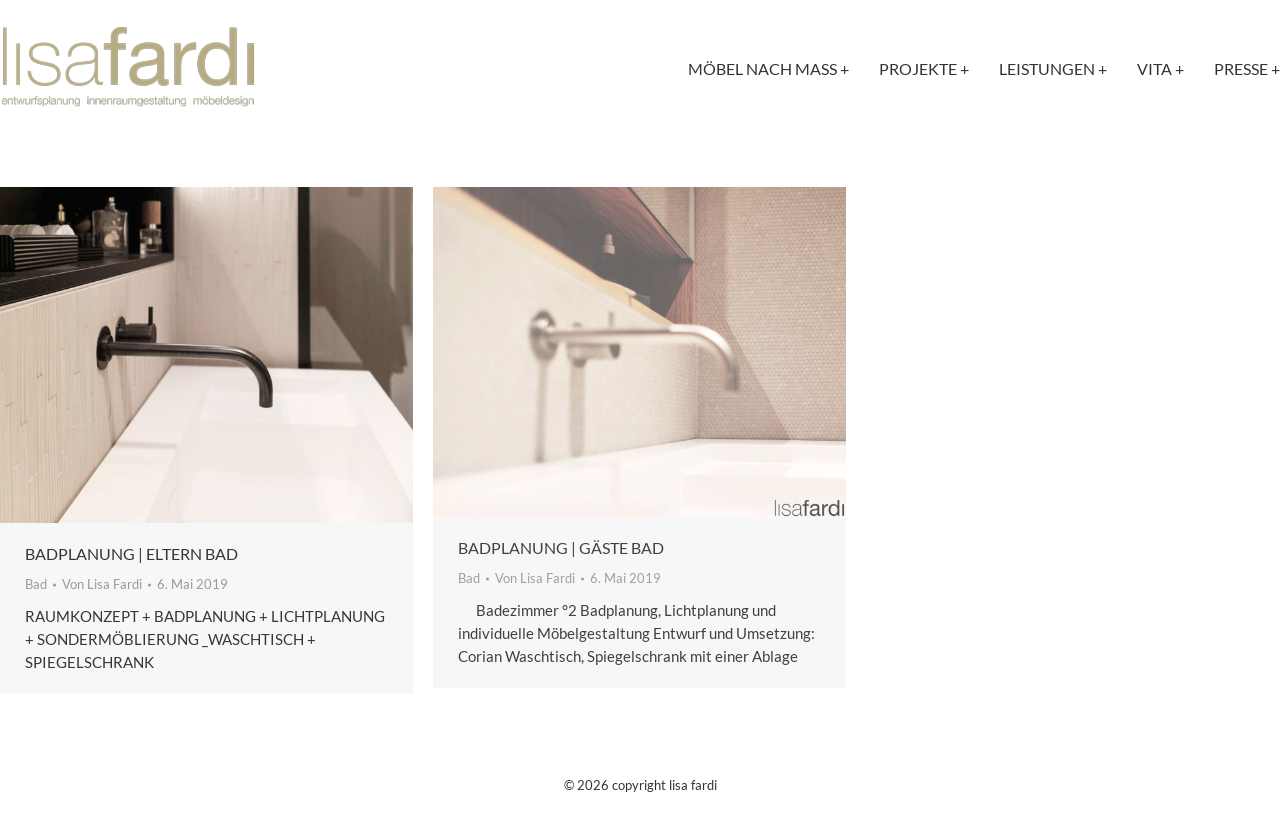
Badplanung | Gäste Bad (561, 547)
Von (102, 584)
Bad (36, 584)
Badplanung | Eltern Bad (131, 553)
